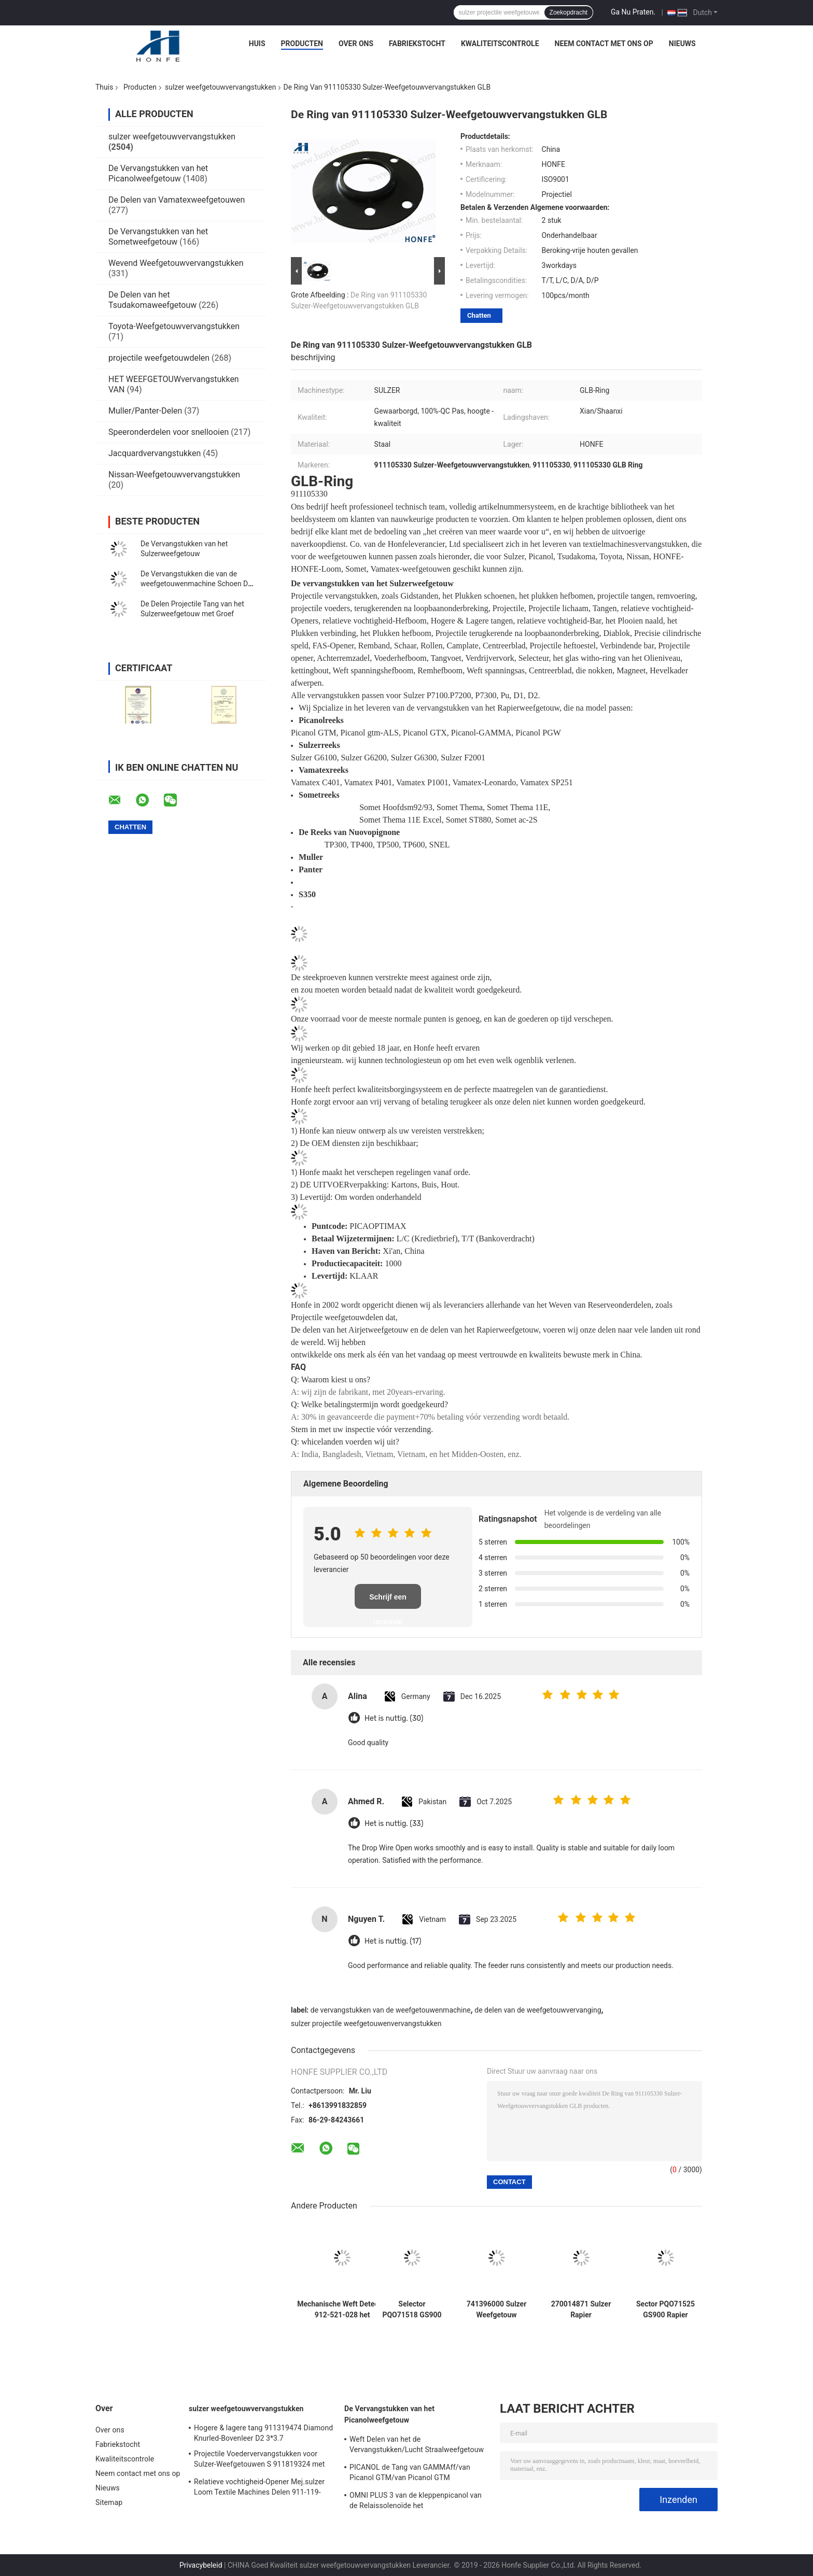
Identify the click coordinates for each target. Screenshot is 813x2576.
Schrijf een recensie (387, 1601)
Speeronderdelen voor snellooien (168, 432)
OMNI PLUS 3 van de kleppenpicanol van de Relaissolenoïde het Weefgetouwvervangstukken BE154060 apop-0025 (415, 2502)
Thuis (104, 87)
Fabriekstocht (417, 43)
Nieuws (682, 43)
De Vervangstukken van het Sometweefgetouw (158, 237)
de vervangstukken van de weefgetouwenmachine (391, 2010)
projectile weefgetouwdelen (158, 358)
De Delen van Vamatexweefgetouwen (176, 200)
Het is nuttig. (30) (394, 1718)
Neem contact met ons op (604, 43)
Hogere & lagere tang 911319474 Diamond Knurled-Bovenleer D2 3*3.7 (263, 2433)
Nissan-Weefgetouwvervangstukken (174, 474)
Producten (302, 43)
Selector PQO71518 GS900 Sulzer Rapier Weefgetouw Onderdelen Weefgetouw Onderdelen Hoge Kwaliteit (411, 2309)
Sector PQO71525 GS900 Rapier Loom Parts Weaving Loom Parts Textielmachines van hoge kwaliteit (665, 2309)
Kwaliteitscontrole (500, 43)
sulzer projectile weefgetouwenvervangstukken (366, 2023)
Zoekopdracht (568, 12)
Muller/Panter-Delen (145, 411)
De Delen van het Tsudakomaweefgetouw (152, 300)
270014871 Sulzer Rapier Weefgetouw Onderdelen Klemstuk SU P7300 (581, 2309)
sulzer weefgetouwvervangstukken (220, 87)
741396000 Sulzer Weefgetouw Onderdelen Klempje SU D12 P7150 (497, 2309)
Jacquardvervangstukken (154, 453)
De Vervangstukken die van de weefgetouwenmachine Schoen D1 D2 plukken (196, 584)
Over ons (356, 43)
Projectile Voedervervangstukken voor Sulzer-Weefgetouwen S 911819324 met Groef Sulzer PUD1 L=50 (259, 2460)
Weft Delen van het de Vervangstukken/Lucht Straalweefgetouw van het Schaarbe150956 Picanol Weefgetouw (416, 2446)
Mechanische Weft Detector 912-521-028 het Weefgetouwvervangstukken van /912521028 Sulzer (342, 2309)
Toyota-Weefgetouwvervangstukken (174, 326)
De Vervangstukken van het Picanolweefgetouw (158, 173)
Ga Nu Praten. (633, 12)
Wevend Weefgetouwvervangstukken (176, 263)
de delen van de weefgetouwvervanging (537, 2010)
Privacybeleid (200, 2565)
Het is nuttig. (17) (393, 1941)
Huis (257, 43)
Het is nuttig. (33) (394, 1823)
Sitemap (108, 2502)
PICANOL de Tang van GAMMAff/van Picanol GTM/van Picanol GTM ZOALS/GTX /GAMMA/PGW (409, 2474)
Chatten (479, 315)
